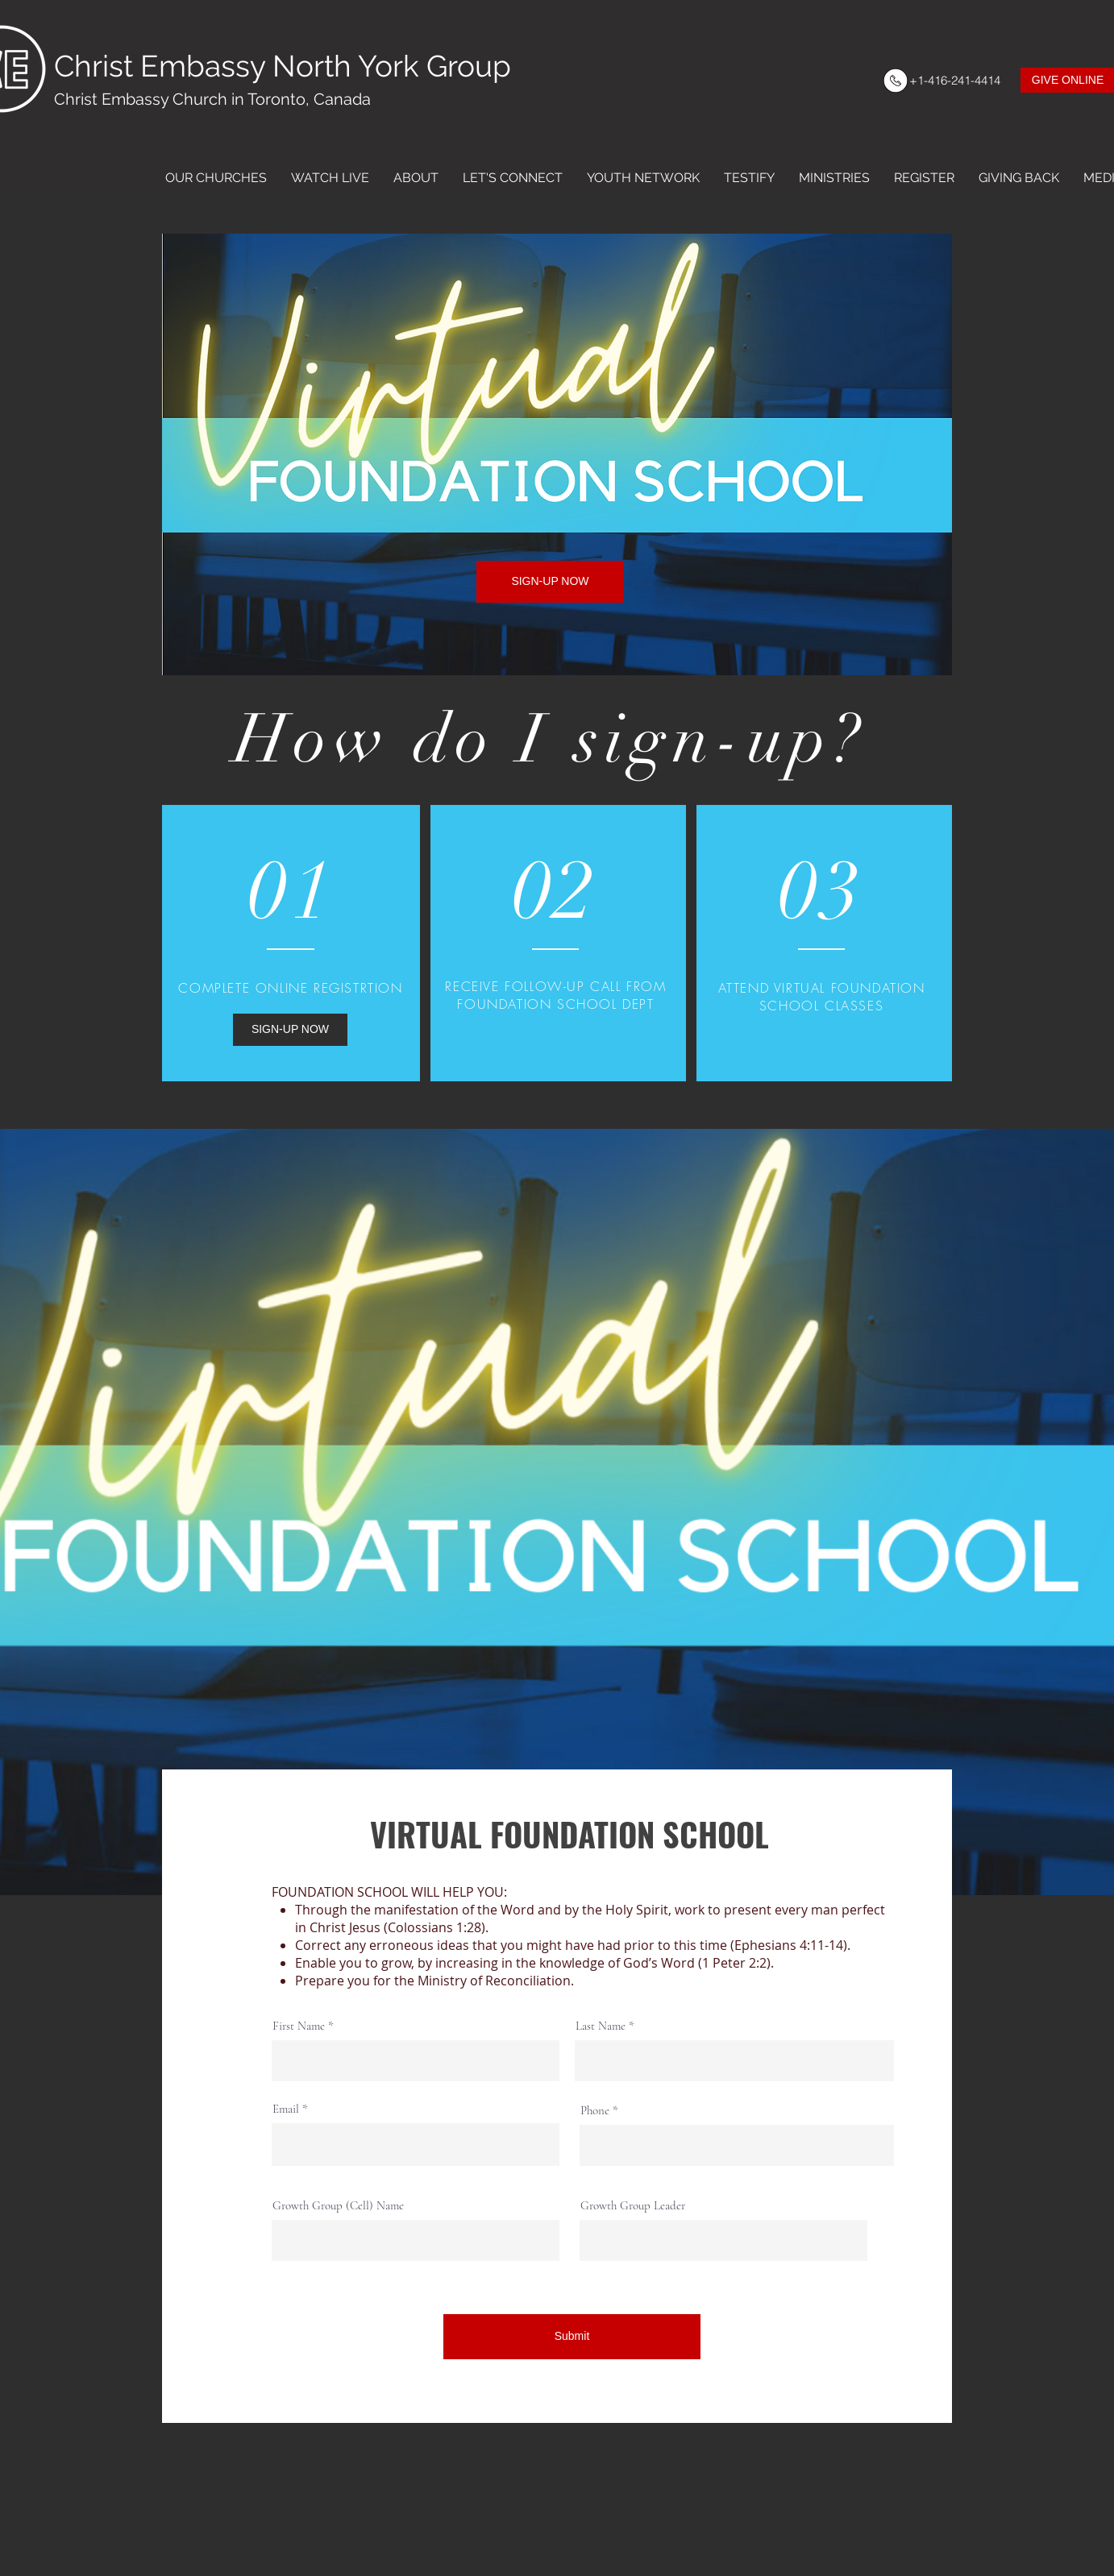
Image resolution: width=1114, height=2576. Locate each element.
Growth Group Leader (632, 2206)
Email (285, 2109)
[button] (216, 177)
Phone (594, 2111)
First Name (298, 2026)
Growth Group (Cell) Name (338, 2206)
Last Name (601, 2026)
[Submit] (571, 2336)
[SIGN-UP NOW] (550, 582)
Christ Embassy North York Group (282, 66)
